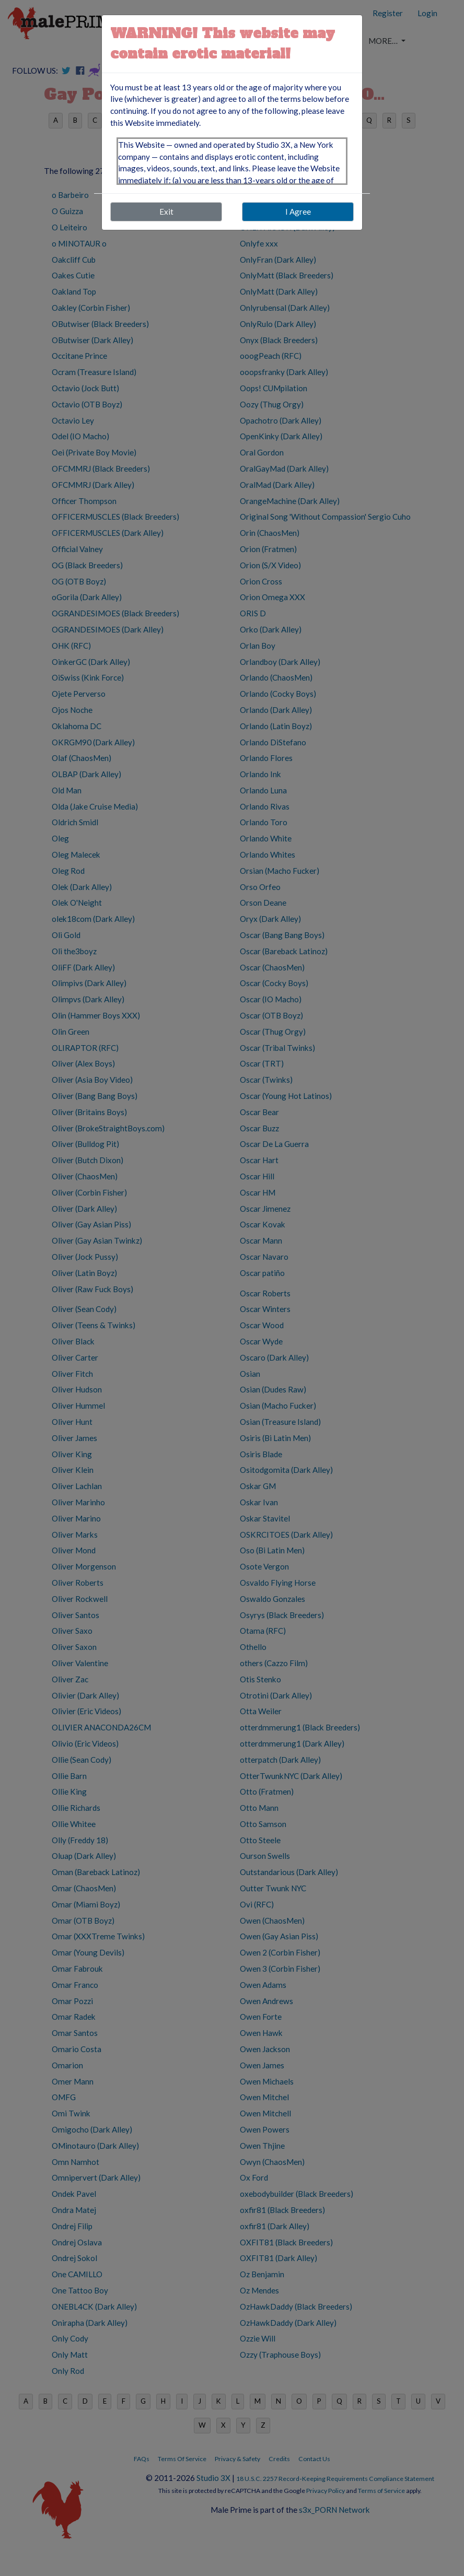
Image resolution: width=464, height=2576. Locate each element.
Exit (166, 211)
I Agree (298, 211)
